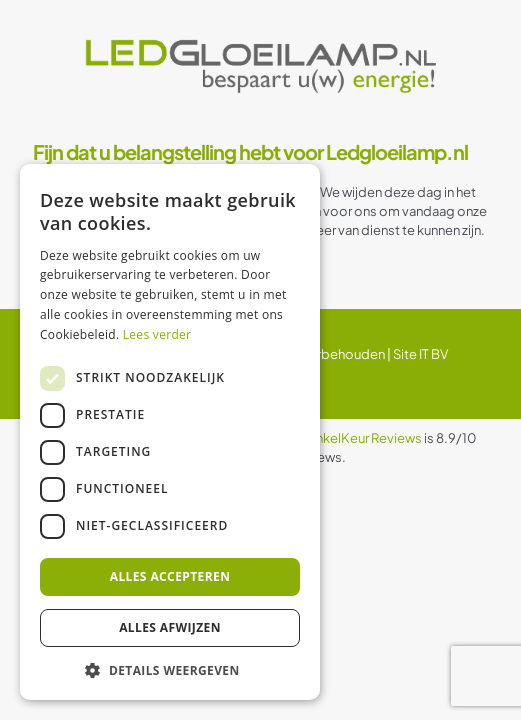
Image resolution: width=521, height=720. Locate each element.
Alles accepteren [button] (170, 576)
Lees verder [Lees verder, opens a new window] (157, 334)
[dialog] (170, 432)
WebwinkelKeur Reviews (348, 438)
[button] (170, 670)
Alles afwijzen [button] (170, 627)
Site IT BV (420, 354)
